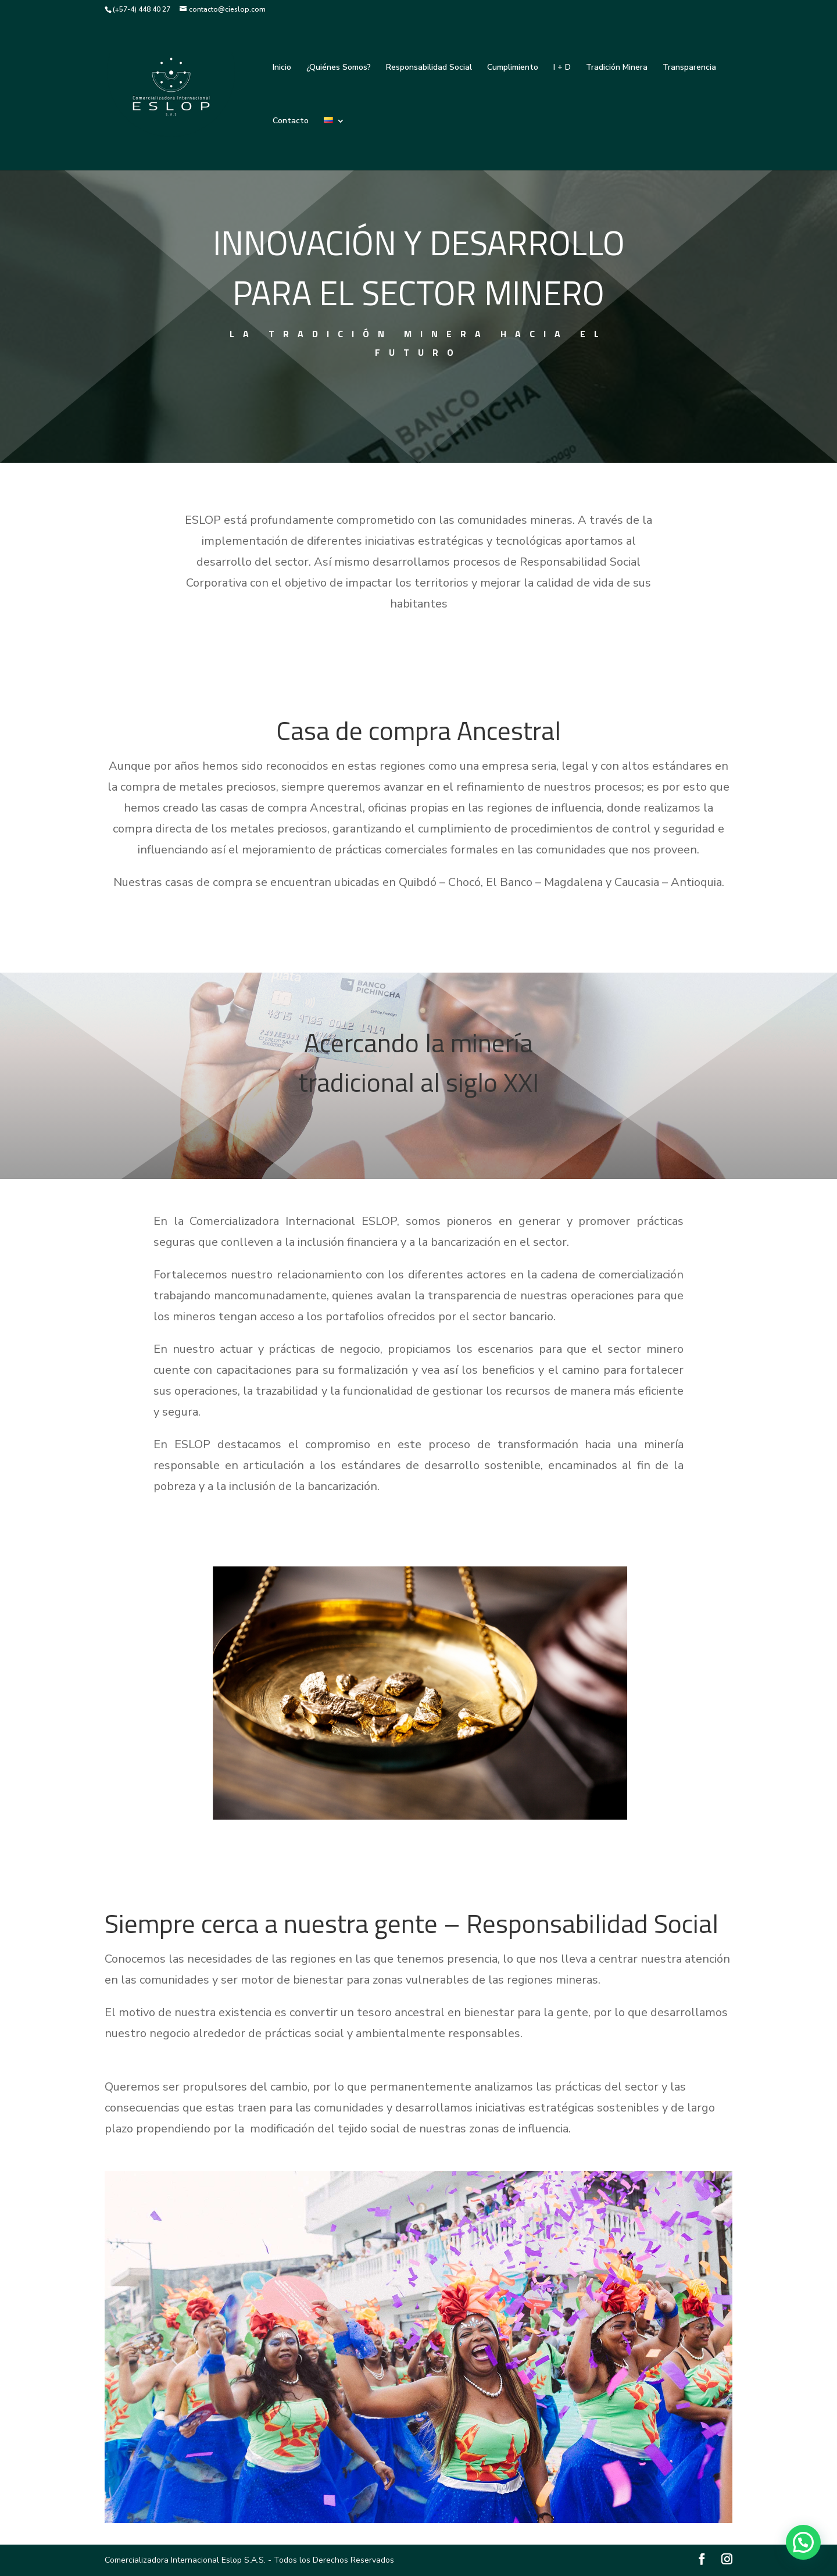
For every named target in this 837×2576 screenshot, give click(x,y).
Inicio (282, 68)
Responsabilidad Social (429, 68)
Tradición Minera (617, 68)
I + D (562, 68)
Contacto (291, 121)
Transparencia (689, 68)
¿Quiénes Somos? (338, 68)
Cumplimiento (512, 68)
